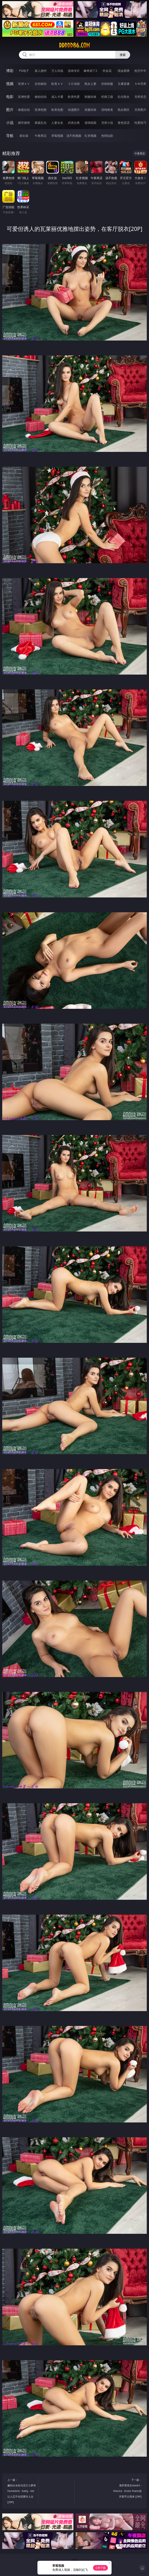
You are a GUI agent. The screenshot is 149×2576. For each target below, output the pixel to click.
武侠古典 (74, 123)
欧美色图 (57, 110)
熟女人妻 (90, 84)
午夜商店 (41, 136)
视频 (10, 83)
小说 (10, 122)
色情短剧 (107, 136)
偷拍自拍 (41, 97)
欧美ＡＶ (57, 84)
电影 (10, 96)
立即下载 (100, 2568)
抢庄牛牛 (140, 71)
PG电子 (24, 71)
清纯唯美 (107, 110)
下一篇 (127, 2488)
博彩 (10, 70)
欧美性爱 (74, 97)
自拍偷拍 (41, 84)
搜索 (123, 55)
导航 (10, 135)
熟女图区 (124, 110)
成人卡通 (57, 97)
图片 (10, 109)
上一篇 (22, 2491)
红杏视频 (90, 136)
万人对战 (57, 71)
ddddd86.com (74, 45)
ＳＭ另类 (140, 84)
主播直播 (124, 84)
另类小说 (107, 123)
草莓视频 (57, 136)
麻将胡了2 (90, 71)
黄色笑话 (124, 123)
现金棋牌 (124, 71)
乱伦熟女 (124, 97)
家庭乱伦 (41, 123)
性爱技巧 (140, 123)
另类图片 (140, 110)
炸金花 (107, 71)
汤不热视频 (73, 136)
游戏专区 (74, 71)
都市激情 (24, 123)
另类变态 (140, 97)
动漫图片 (74, 110)
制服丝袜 (90, 97)
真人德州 (41, 71)
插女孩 (23, 136)
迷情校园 (90, 123)
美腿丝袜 (90, 110)
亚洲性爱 (24, 97)
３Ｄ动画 (74, 84)
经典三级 (107, 97)
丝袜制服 (107, 84)
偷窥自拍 (24, 110)
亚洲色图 (41, 110)
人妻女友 (57, 123)
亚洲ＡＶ (24, 84)
